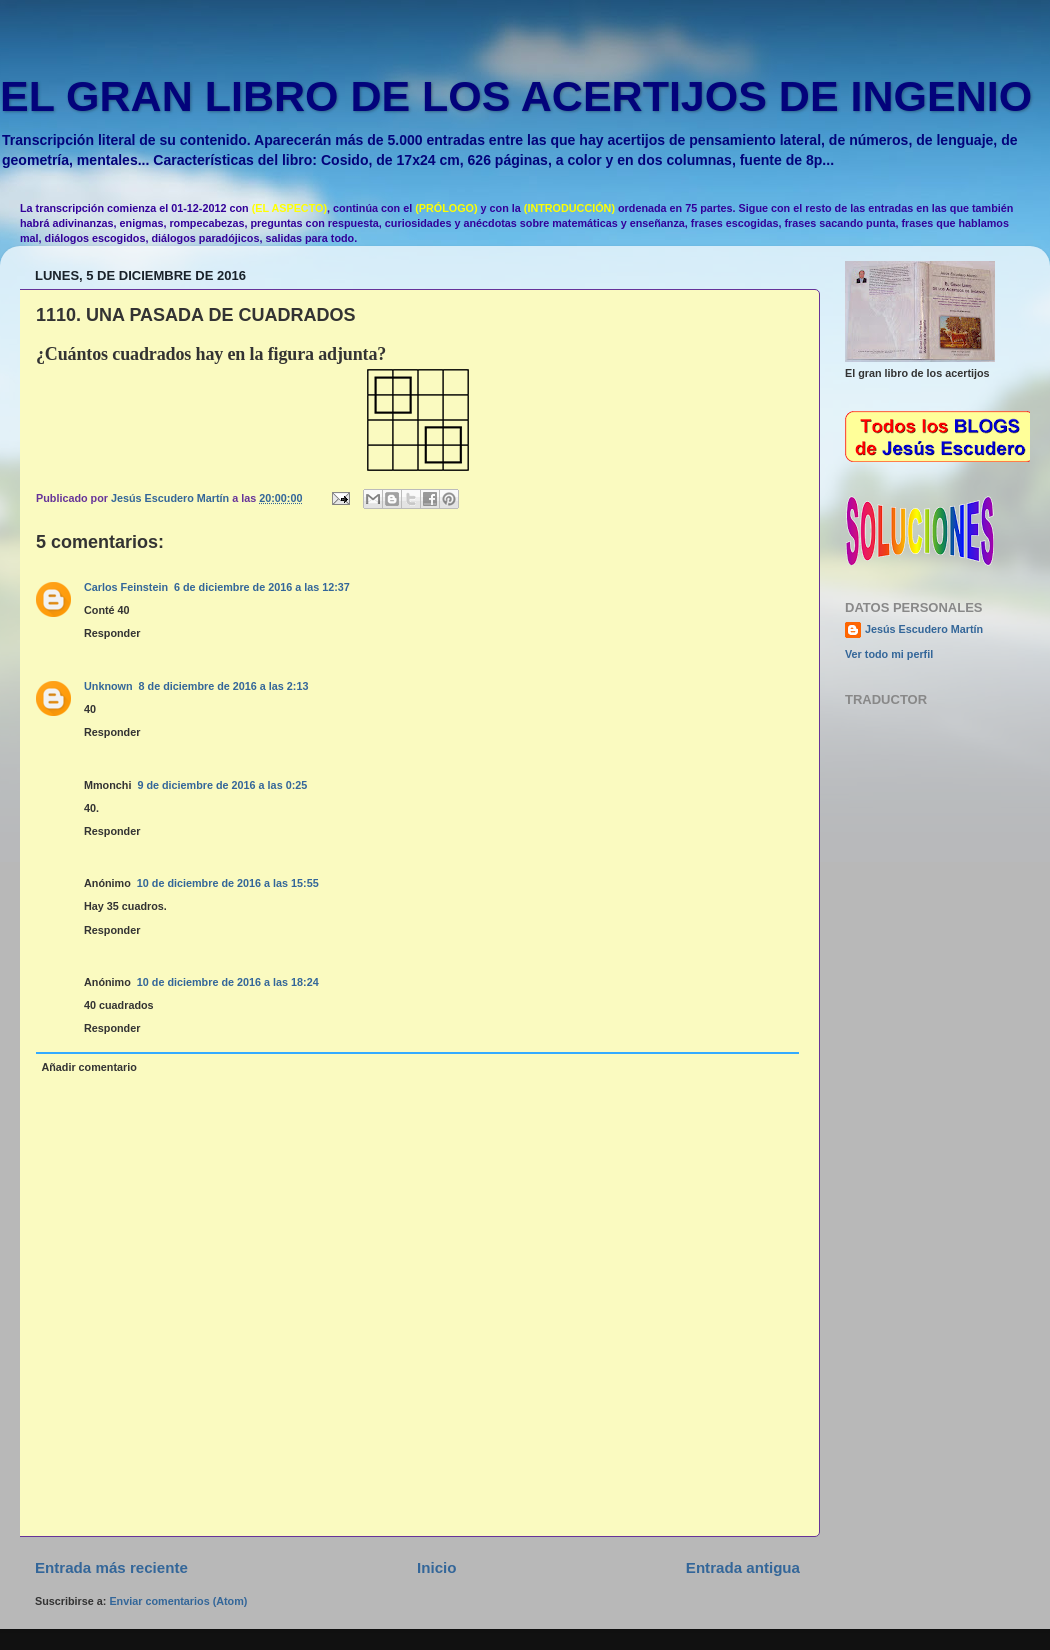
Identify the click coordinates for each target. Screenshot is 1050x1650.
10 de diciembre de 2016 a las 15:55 (228, 883)
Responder (112, 633)
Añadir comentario (88, 1067)
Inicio (436, 1567)
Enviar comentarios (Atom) (178, 1601)
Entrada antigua (743, 1567)
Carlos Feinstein (126, 587)
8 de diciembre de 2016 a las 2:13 (224, 686)
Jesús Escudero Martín (924, 629)
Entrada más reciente (111, 1567)
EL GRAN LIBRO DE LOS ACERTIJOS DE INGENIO (516, 96)
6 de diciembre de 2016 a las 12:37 (262, 587)
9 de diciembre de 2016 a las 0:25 (222, 785)
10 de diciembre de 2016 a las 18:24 (228, 982)
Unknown (108, 686)
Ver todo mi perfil (889, 654)
